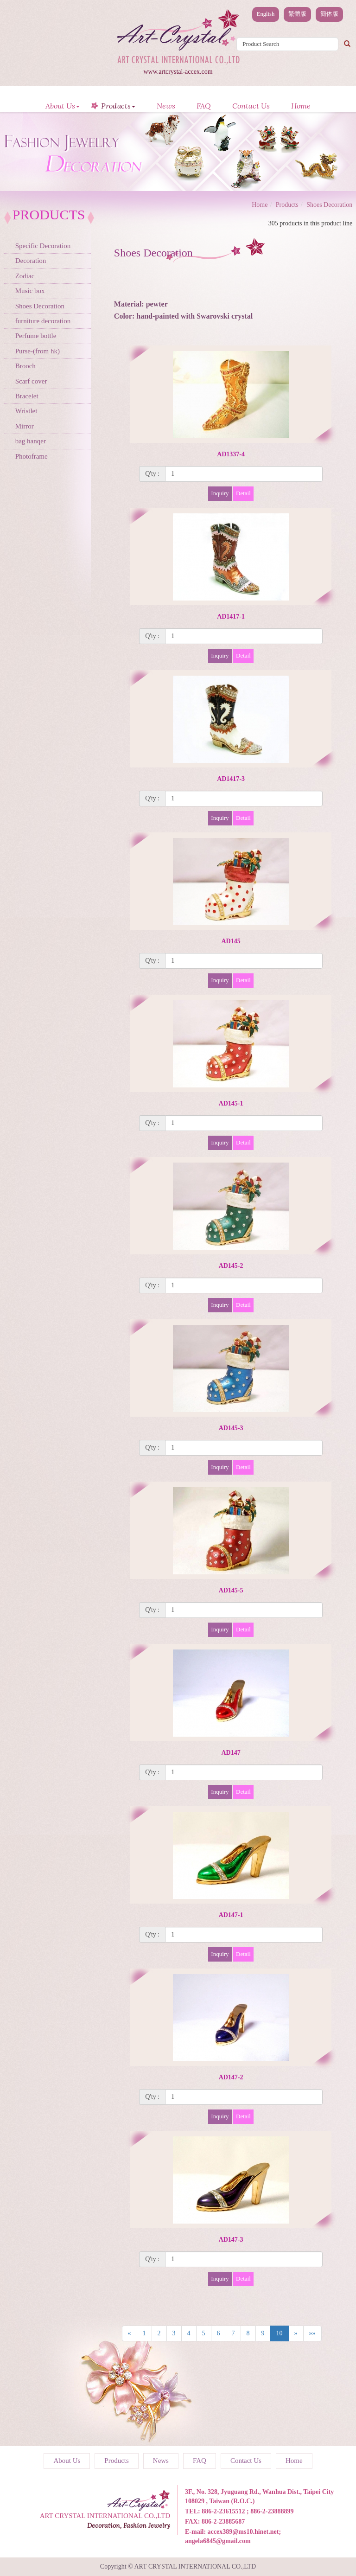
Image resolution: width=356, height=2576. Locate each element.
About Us (62, 105)
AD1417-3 (231, 778)
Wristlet (26, 411)
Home (301, 105)
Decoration (30, 260)
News (166, 105)
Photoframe (31, 456)
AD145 (230, 941)
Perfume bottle (36, 335)
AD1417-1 (231, 616)
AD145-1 (231, 1103)
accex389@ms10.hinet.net (243, 2531)
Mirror (24, 426)
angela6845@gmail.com (218, 2541)
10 (279, 2333)
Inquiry (220, 493)
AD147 (230, 1752)
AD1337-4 (231, 454)
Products (118, 105)
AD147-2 (231, 2077)
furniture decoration (43, 321)
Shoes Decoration (39, 306)
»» (312, 2333)
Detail (243, 493)
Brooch (25, 366)
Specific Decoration (43, 245)
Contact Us (251, 105)
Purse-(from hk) (37, 351)
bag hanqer (30, 441)
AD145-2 (231, 1265)
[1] (244, 474)
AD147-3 (231, 2239)
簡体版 (329, 14)
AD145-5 (231, 1590)
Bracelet (26, 396)
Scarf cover (31, 381)
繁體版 (297, 14)
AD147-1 (231, 1914)
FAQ (204, 105)
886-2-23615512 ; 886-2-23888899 (247, 2511)
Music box (30, 290)
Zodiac (25, 276)
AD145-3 (231, 1428)
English (265, 14)
